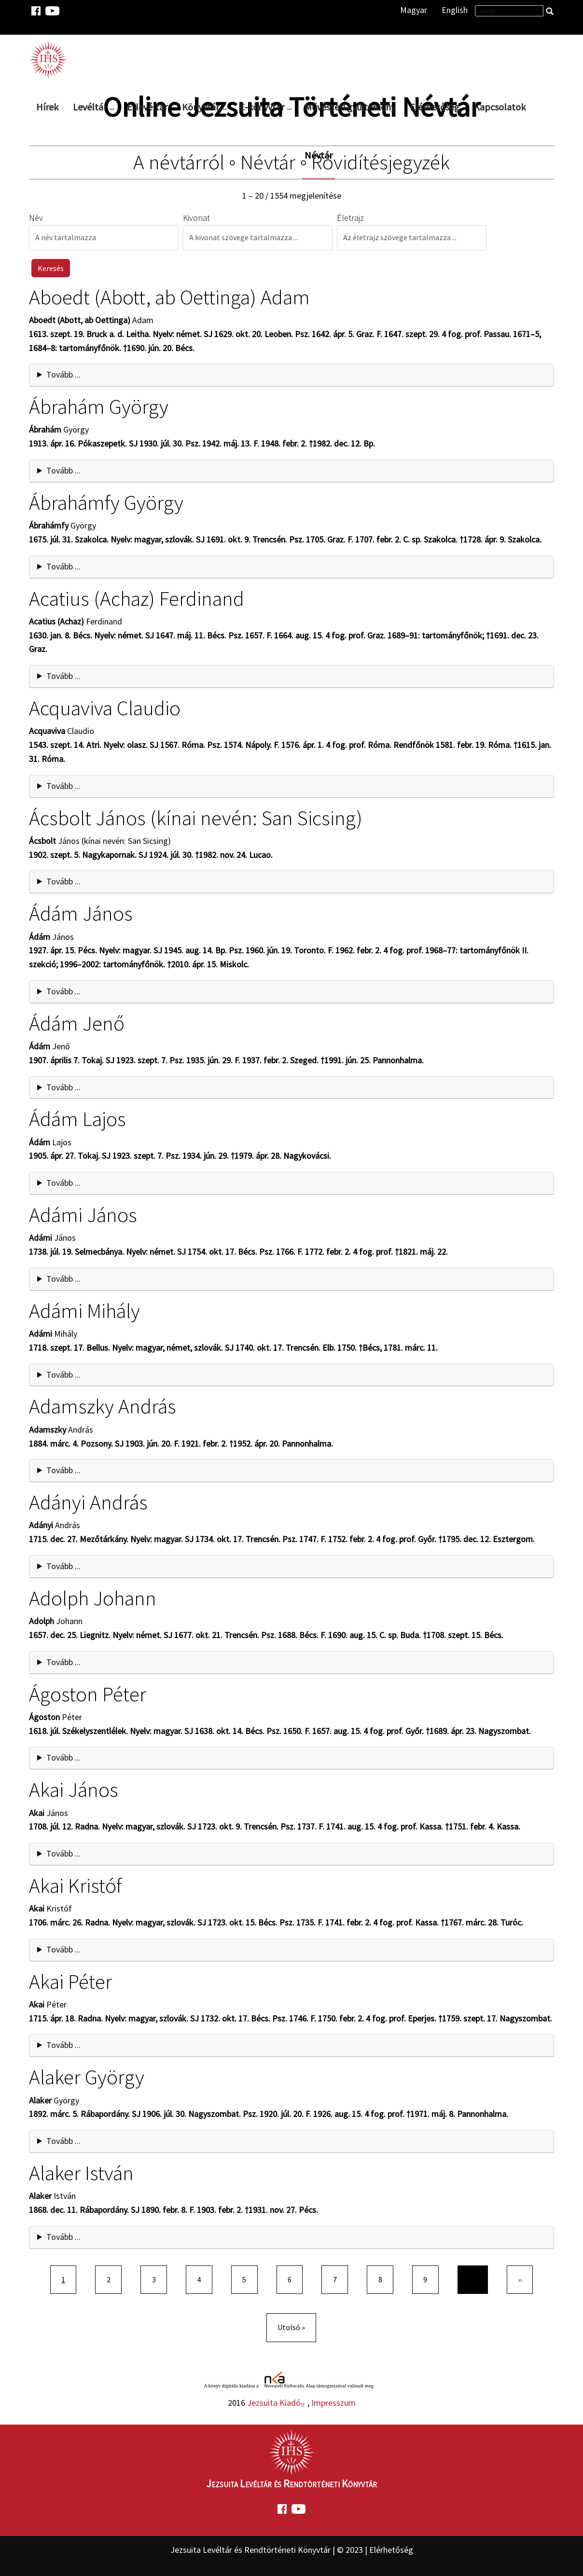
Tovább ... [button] (63, 374)
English (455, 9)
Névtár (319, 155)
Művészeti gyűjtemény (350, 107)
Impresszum (333, 2402)
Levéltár (90, 107)
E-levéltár (147, 107)
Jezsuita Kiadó (277, 2402)
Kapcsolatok (500, 107)
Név (36, 217)
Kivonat (196, 217)
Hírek (47, 107)
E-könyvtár (261, 107)
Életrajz (350, 217)
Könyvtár (200, 107)
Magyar (413, 9)
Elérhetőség (434, 107)
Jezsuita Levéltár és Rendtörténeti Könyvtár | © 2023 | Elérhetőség (291, 2549)
